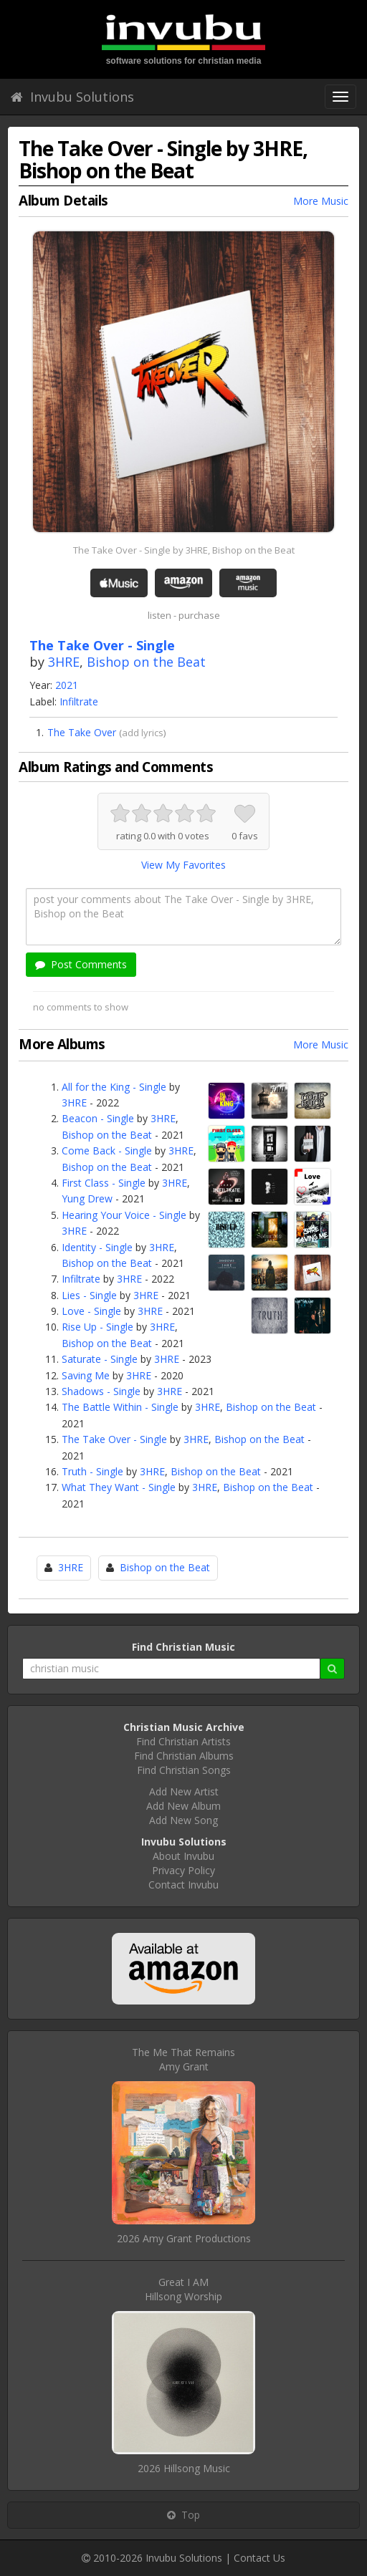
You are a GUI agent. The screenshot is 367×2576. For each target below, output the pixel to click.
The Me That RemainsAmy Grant (183, 2059)
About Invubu (183, 1856)
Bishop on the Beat (146, 661)
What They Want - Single (119, 1487)
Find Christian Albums (184, 1755)
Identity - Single (97, 1247)
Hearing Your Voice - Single (124, 1215)
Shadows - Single (101, 1391)
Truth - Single (92, 1471)
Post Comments (81, 964)
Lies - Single (89, 1295)
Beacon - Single (98, 1118)
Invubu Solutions (72, 96)
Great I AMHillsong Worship (183, 2289)
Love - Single (91, 1311)
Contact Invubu (183, 1884)
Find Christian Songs (184, 1770)
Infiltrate (78, 701)
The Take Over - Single (114, 1439)
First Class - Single (104, 1183)
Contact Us (259, 2558)
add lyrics (142, 732)
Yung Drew (87, 1198)
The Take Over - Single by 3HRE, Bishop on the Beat (184, 550)
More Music (320, 201)
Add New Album (183, 1806)
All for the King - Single (114, 1087)
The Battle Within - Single (120, 1407)
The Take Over (81, 732)
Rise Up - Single (97, 1326)
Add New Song (183, 1820)
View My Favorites (183, 865)
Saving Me (86, 1375)
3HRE (64, 661)
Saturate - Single (100, 1359)
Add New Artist (184, 1791)
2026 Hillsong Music (184, 2468)
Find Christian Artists (183, 1741)
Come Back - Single (107, 1150)
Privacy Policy (183, 1870)
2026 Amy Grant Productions (184, 2238)
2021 (66, 685)
